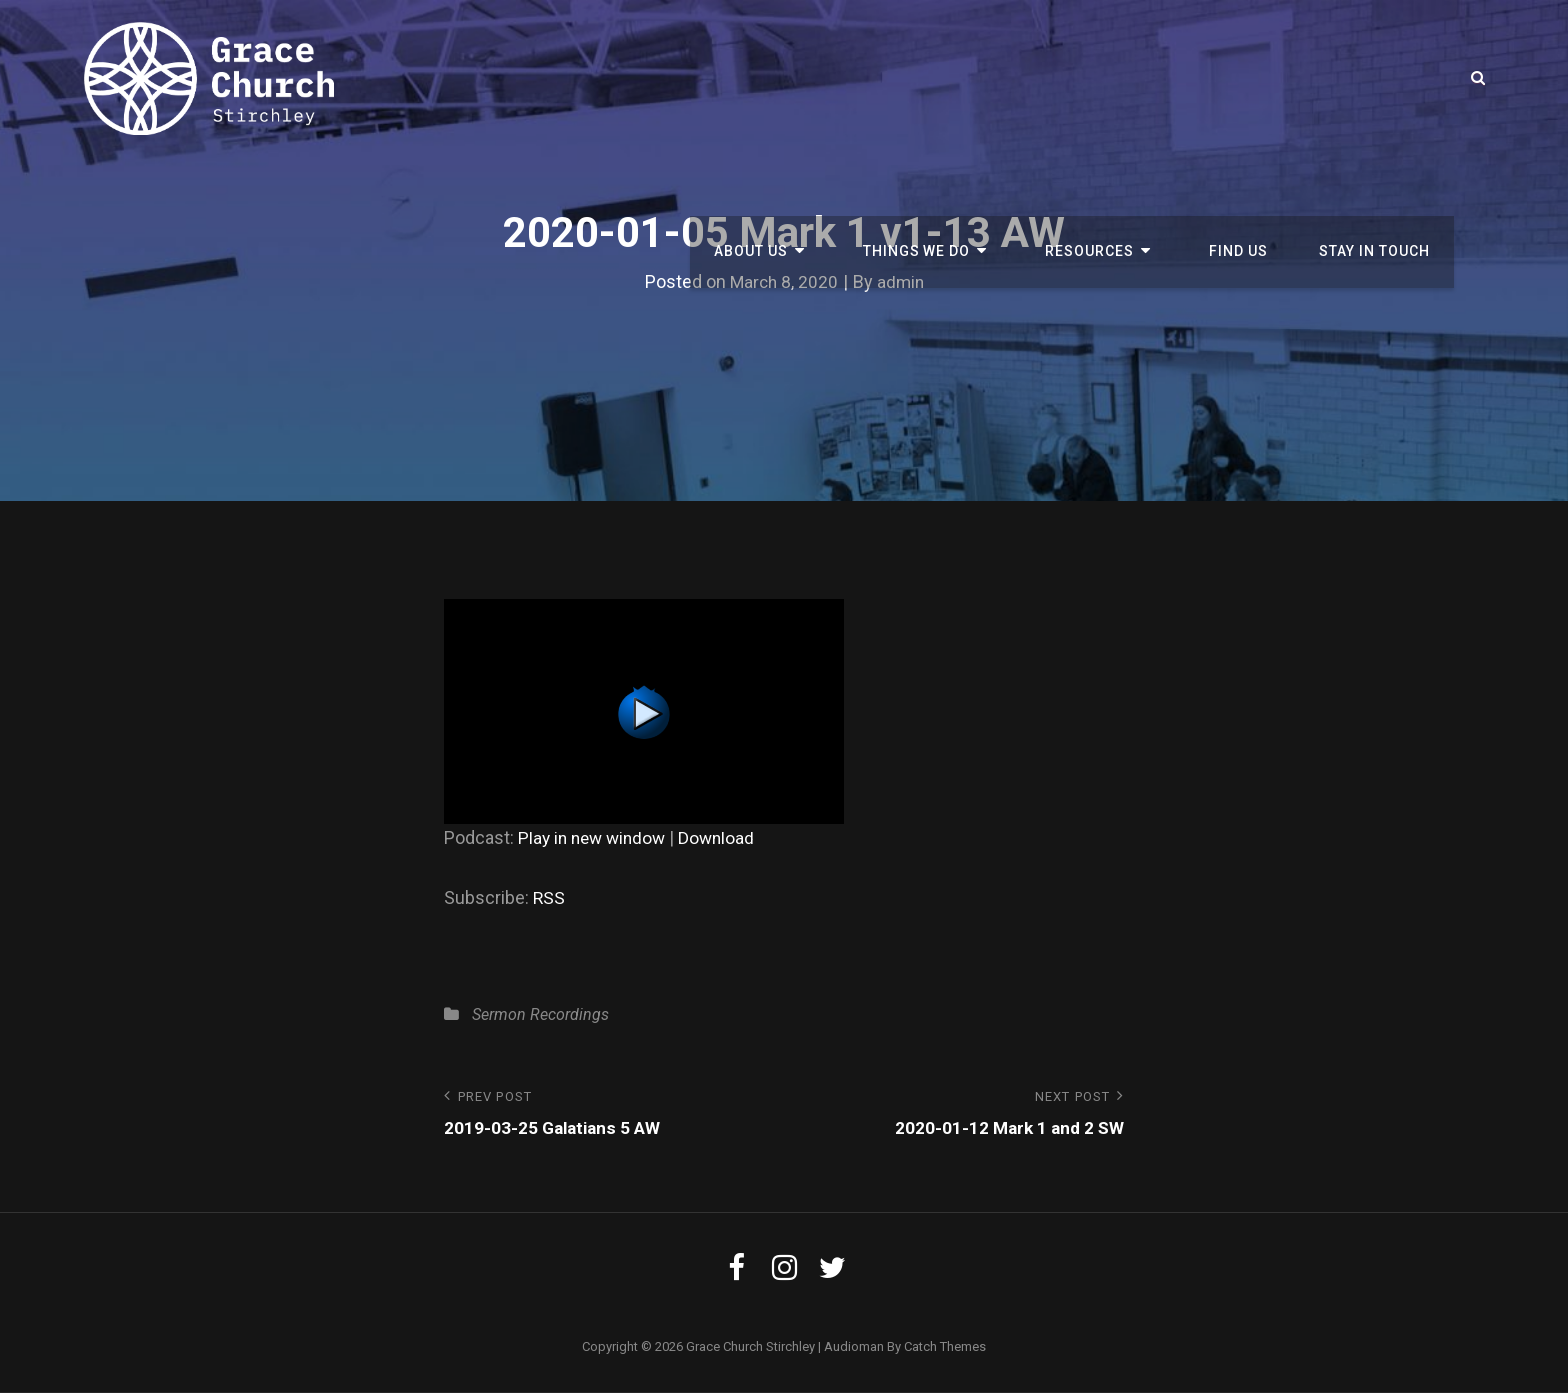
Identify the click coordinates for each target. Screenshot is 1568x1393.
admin (901, 281)
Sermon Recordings (540, 1014)
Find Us (1249, 78)
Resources (1114, 78)
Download (725, 837)
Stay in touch (1378, 78)
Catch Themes (945, 1347)
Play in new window (595, 837)
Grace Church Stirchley (750, 1347)
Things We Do (955, 78)
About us (803, 78)
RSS (549, 897)
